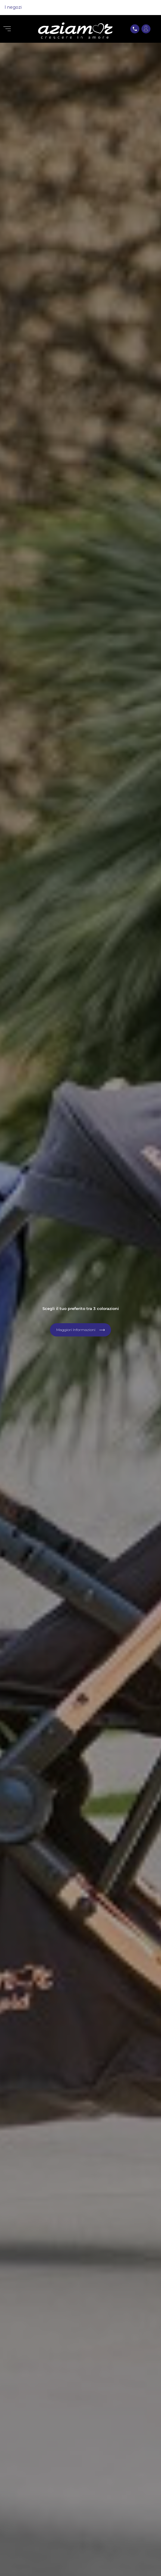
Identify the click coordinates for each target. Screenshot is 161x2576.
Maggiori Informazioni (75, 1329)
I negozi (13, 7)
